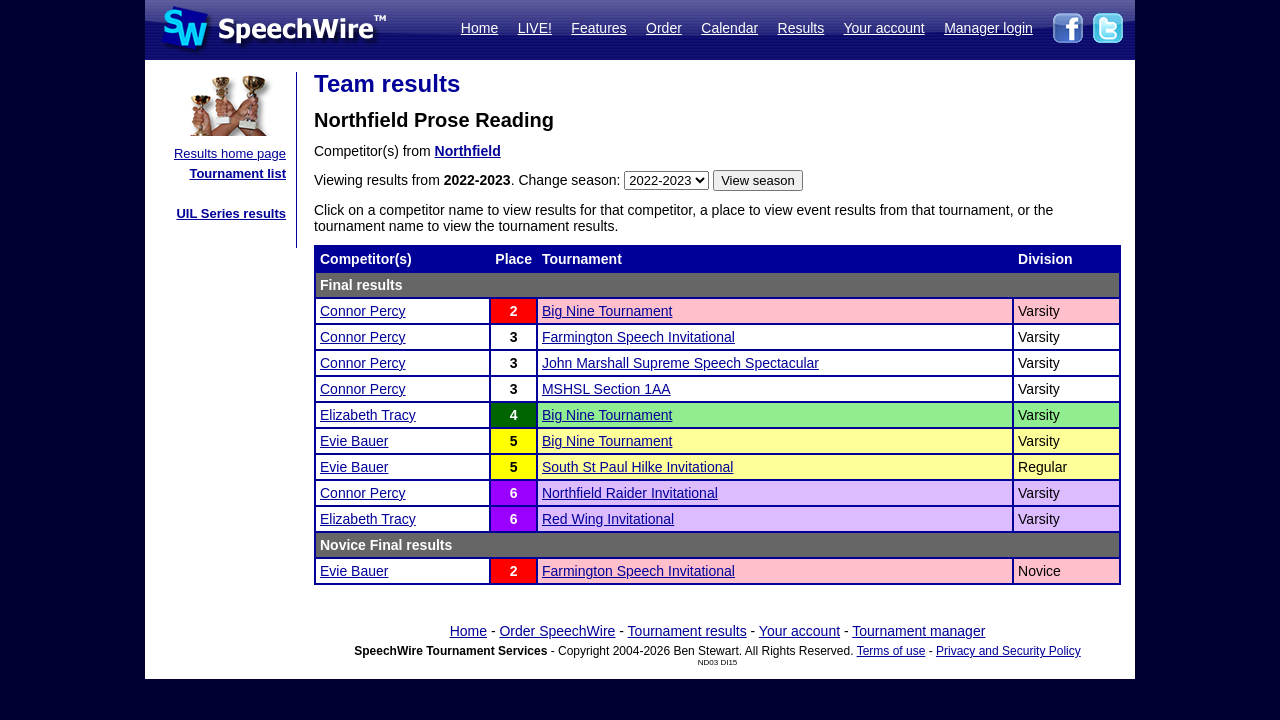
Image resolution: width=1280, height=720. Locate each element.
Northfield (468, 151)
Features (598, 28)
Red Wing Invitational (608, 519)
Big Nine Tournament (607, 311)
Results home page (230, 153)
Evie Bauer (354, 441)
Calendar (729, 28)
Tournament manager (918, 631)
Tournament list (237, 173)
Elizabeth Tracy (368, 415)
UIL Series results (231, 213)
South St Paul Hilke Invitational (637, 467)
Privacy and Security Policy (1008, 651)
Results (801, 28)
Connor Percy (363, 311)
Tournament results (687, 631)
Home (479, 28)
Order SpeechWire (557, 631)
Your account (883, 28)
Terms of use (891, 651)
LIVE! (535, 28)
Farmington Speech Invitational (638, 337)
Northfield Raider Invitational (630, 493)
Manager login (988, 28)
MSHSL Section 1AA (606, 389)
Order (664, 28)
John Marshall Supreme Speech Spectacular (680, 363)
